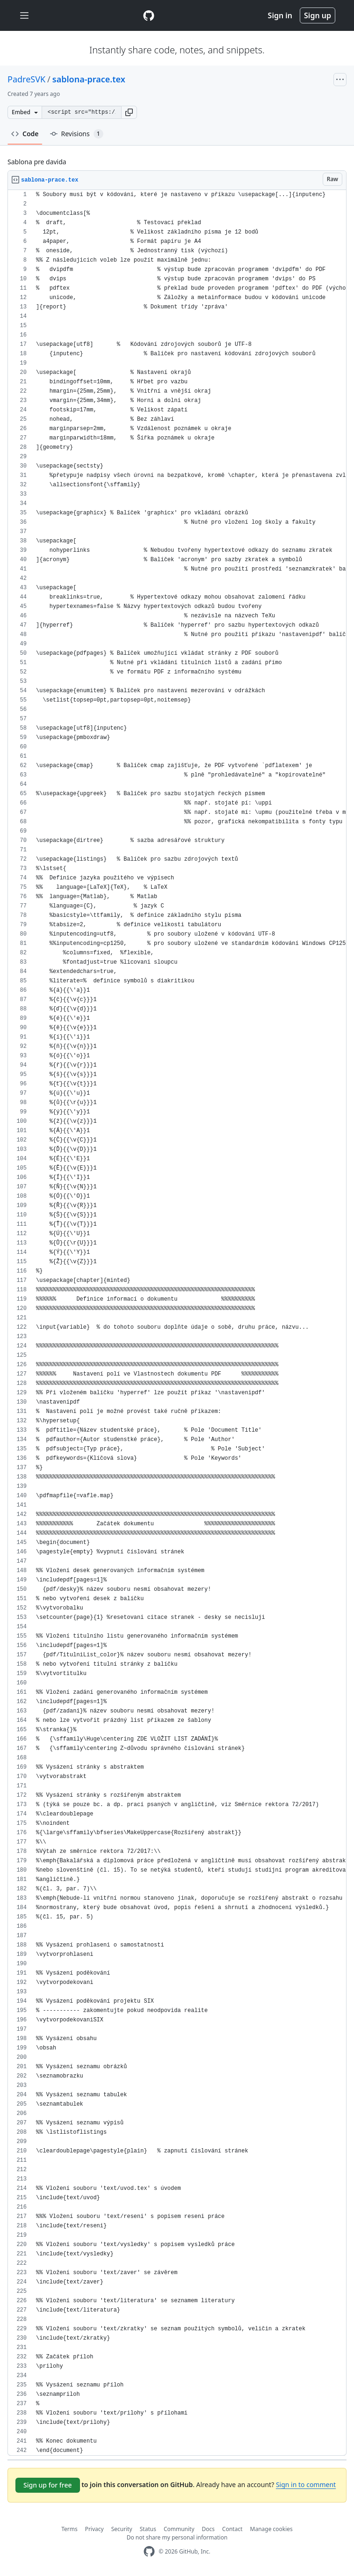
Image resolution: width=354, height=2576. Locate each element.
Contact (232, 2529)
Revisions (76, 134)
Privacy (94, 2529)
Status (148, 2529)
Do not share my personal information (177, 2537)
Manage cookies (271, 2529)
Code (25, 133)
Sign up (317, 15)
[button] (129, 112)
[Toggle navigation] (24, 16)
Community (179, 2529)
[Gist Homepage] (148, 15)
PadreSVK (26, 79)
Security (121, 2529)
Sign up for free (47, 2485)
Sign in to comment (306, 2484)
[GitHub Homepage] (149, 2551)
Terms (69, 2529)
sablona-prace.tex (88, 79)
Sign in (280, 15)
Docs (208, 2529)
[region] (177, 1323)
